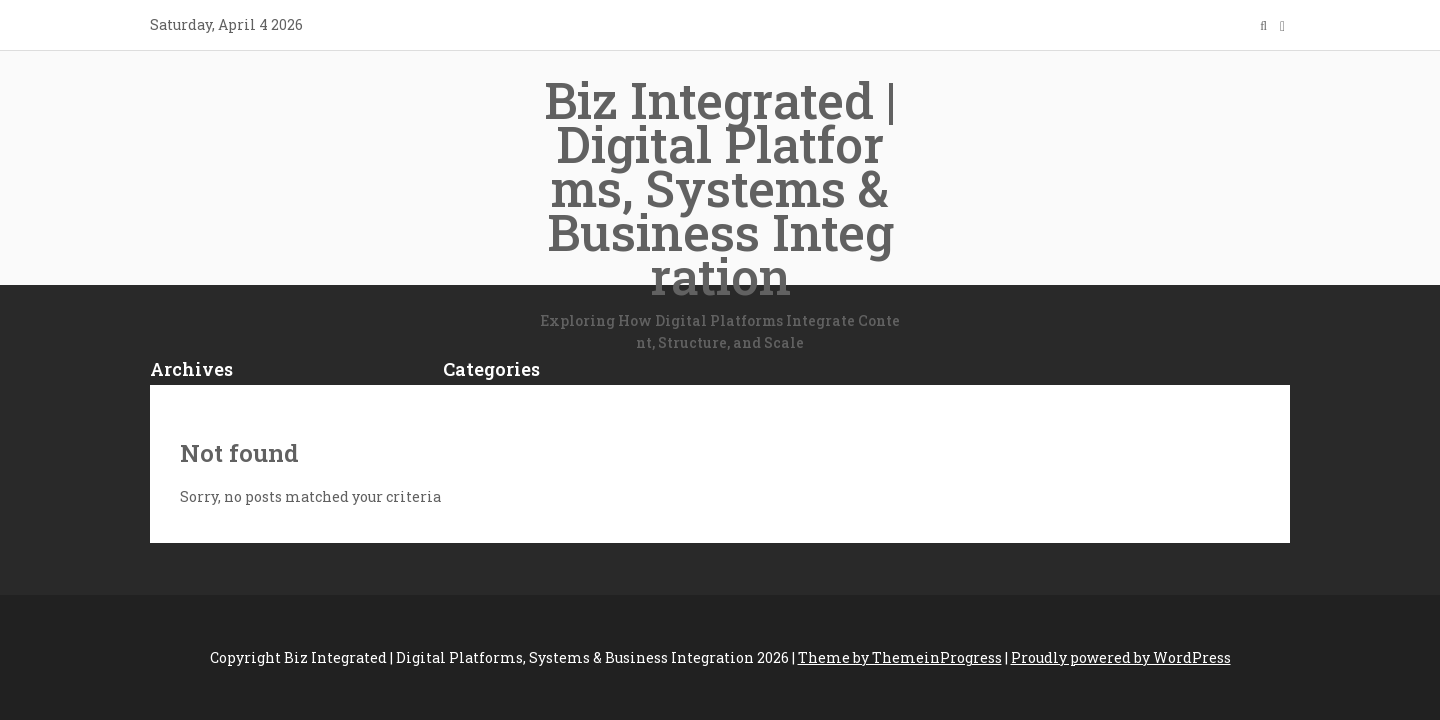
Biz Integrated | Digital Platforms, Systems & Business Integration (720, 211)
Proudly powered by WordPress (1121, 657)
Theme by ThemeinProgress (900, 657)
